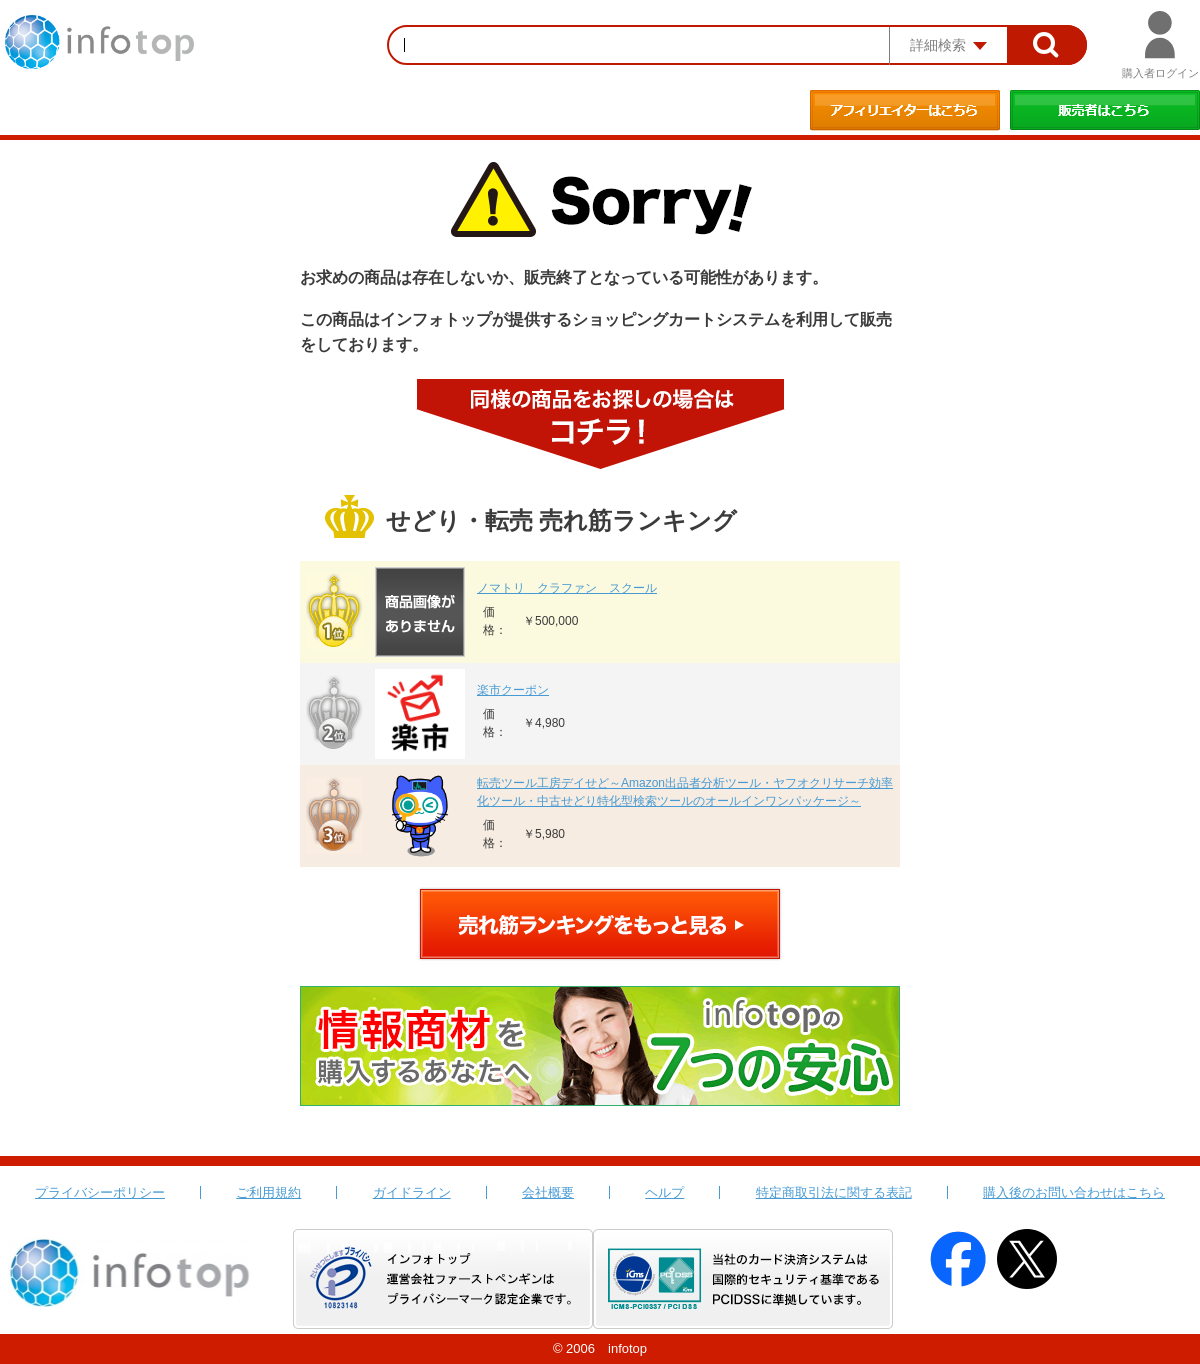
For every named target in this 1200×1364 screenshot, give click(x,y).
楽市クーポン (513, 690)
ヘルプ (664, 1192)
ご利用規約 (268, 1192)
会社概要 (548, 1192)
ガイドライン (412, 1192)
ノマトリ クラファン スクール (567, 588)
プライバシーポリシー (100, 1192)
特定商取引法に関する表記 (834, 1192)
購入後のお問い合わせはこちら (1074, 1192)
